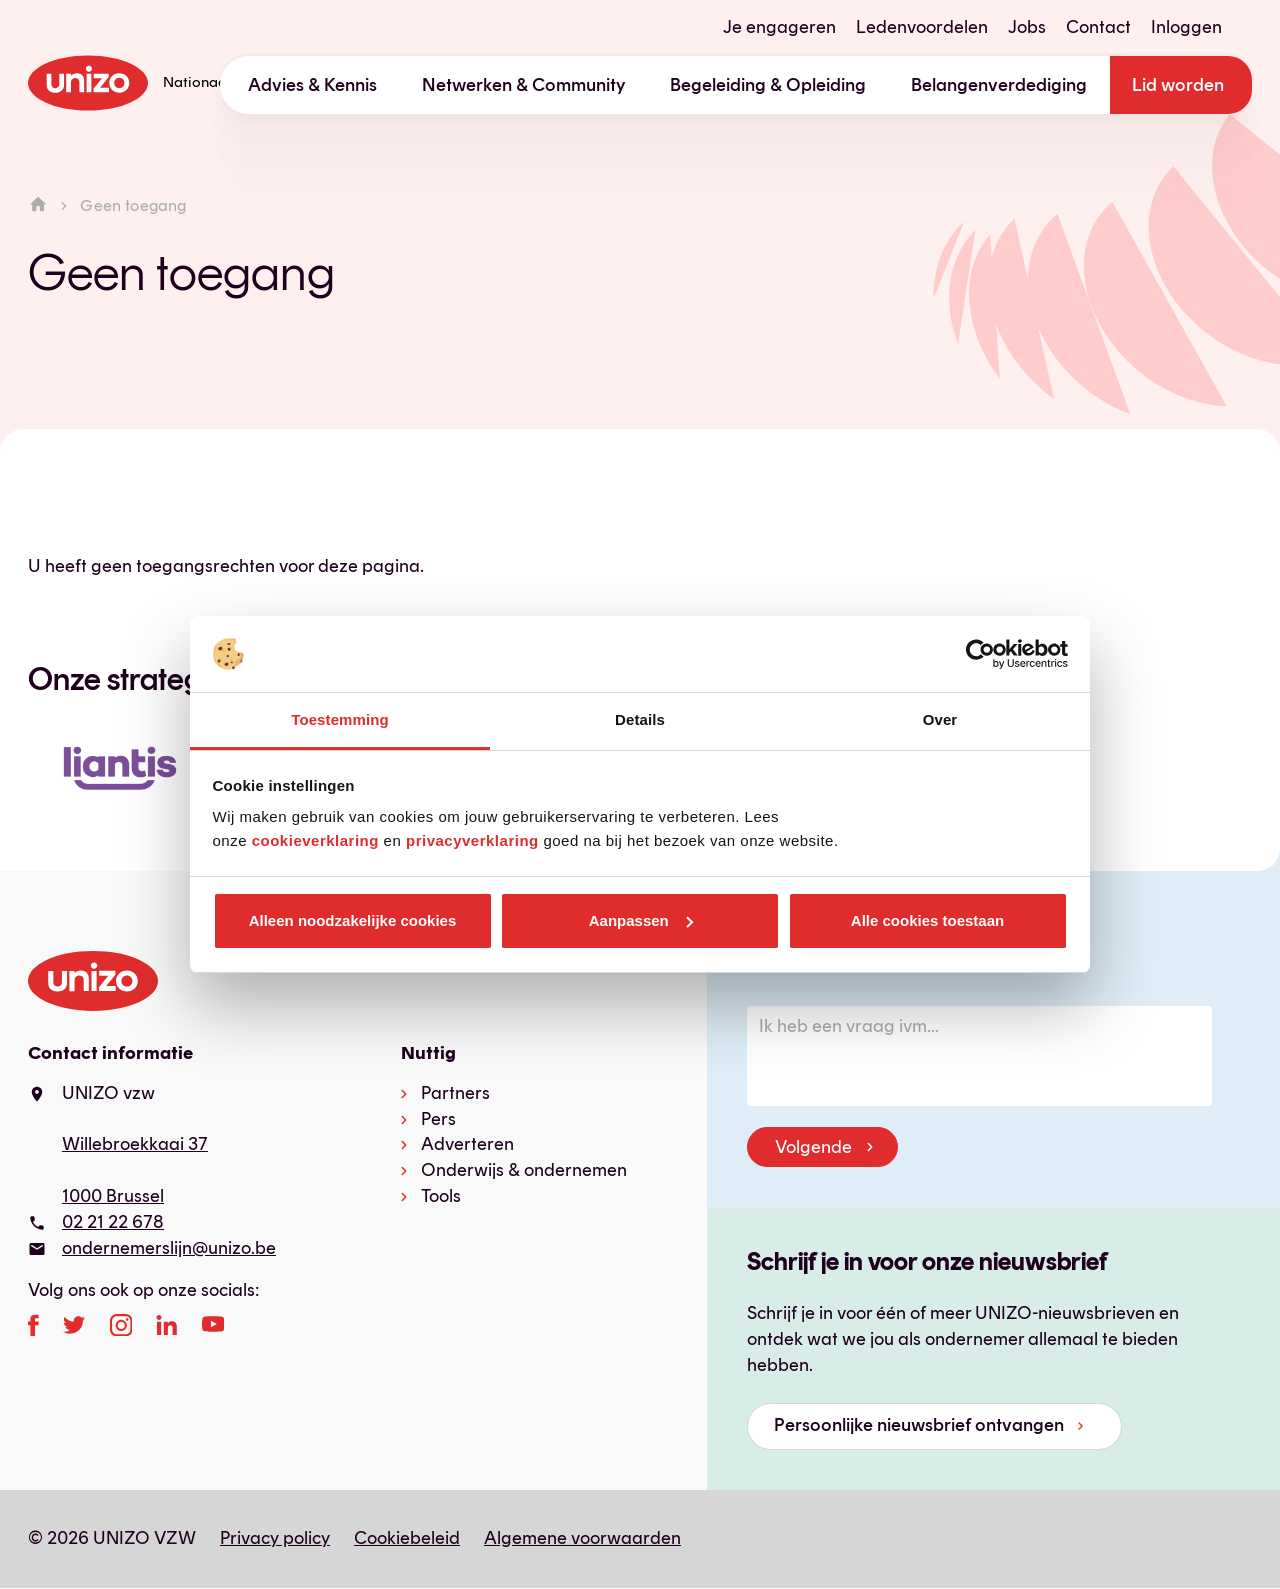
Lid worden (1178, 85)
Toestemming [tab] (340, 719)
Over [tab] (940, 719)
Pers (438, 1119)
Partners (455, 1093)
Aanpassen (641, 920)
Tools (441, 1196)
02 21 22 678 (113, 1222)
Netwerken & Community (524, 85)
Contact (1098, 27)
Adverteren (467, 1144)
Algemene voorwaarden (582, 1538)
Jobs (1027, 27)
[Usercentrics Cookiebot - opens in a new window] (980, 654)
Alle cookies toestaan (927, 920)
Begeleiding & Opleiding (768, 85)
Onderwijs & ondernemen (524, 1170)
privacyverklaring (472, 840)
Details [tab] (640, 719)
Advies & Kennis (312, 85)
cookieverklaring (315, 840)
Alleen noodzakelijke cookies (353, 920)
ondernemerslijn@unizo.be (169, 1248)
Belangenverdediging (999, 85)
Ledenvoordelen (922, 27)
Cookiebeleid (407, 1538)
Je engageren (779, 27)
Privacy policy (275, 1538)
